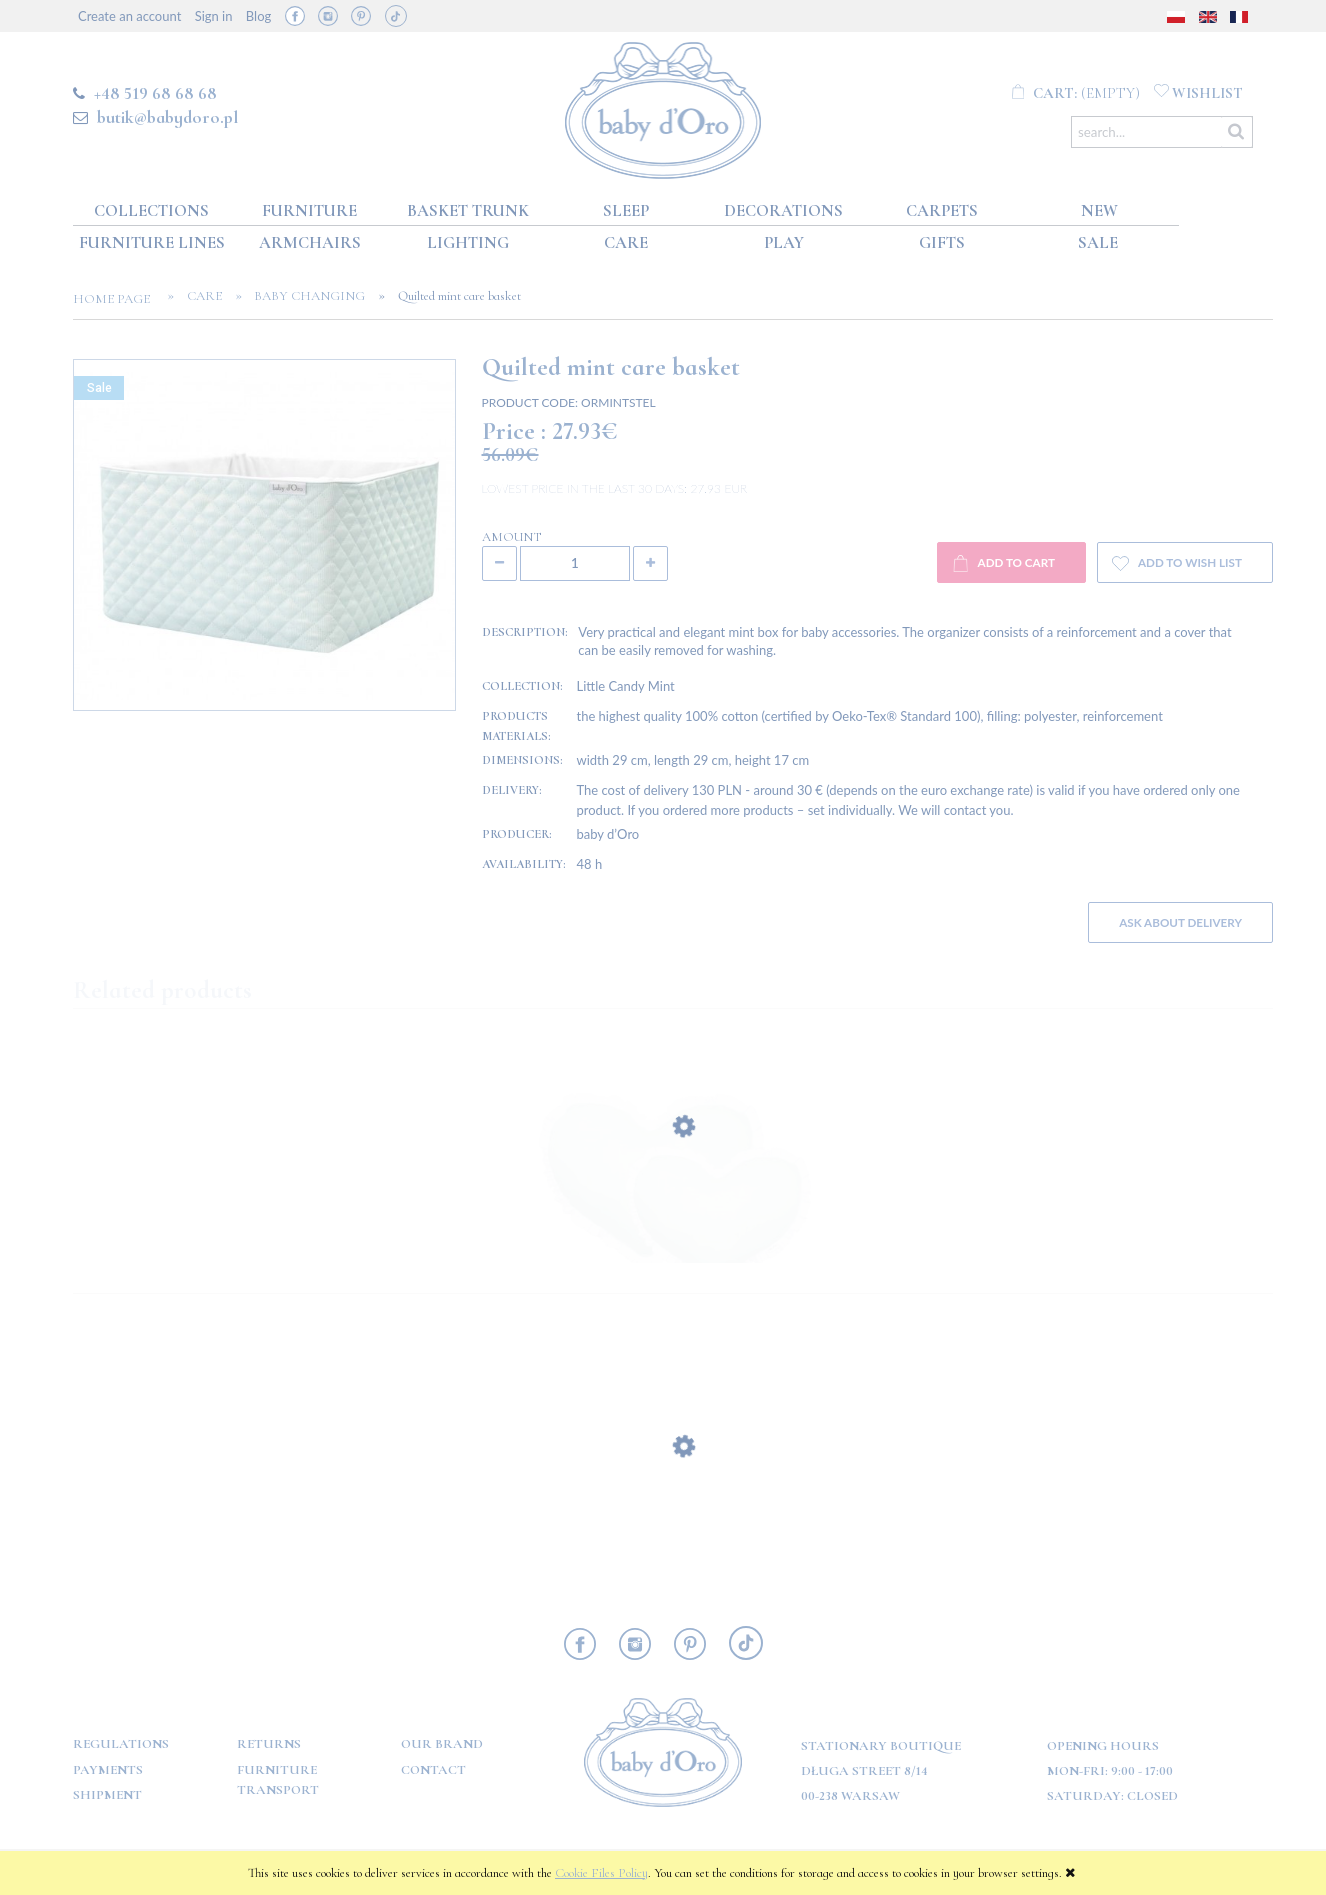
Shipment (107, 1795)
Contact (433, 1770)
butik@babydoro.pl (167, 117)
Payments (108, 1770)
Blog (258, 16)
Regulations (121, 1744)
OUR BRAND (442, 1744)
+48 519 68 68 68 (155, 93)
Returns (269, 1744)
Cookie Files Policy (601, 1873)
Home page (117, 299)
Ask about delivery (1180, 922)
